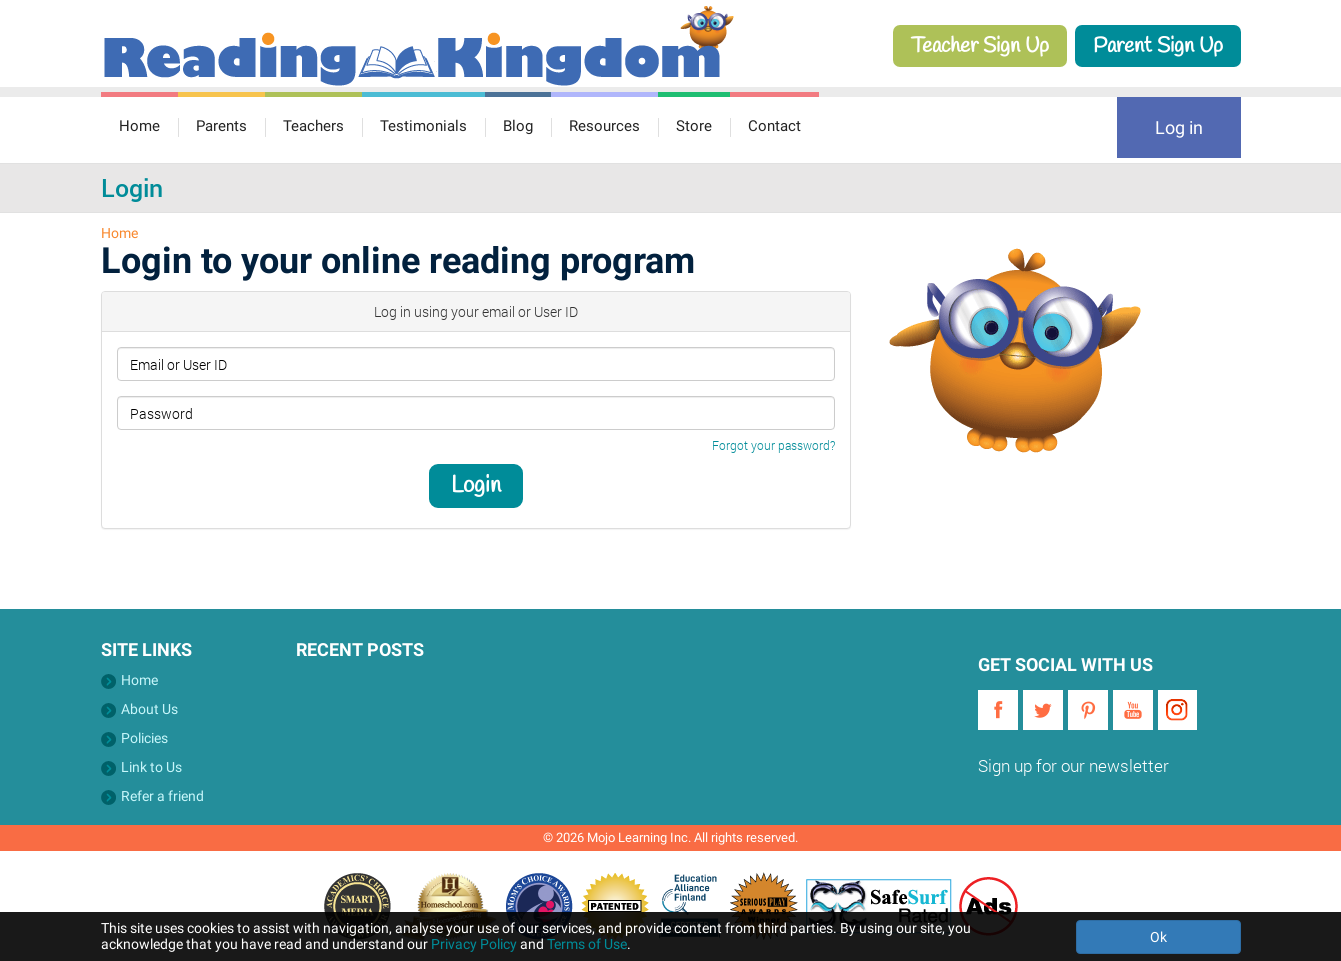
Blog (518, 126)
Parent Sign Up (1158, 46)
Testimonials (423, 126)
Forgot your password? (773, 445)
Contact (774, 126)
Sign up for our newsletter (1073, 765)
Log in (1179, 127)
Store (694, 126)
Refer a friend (162, 796)
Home (139, 126)
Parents (221, 126)
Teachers (313, 126)
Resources (604, 126)
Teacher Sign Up (980, 46)
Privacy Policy (474, 944)
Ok (1158, 937)
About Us (149, 709)
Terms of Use (587, 944)
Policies (144, 738)
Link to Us (151, 767)
